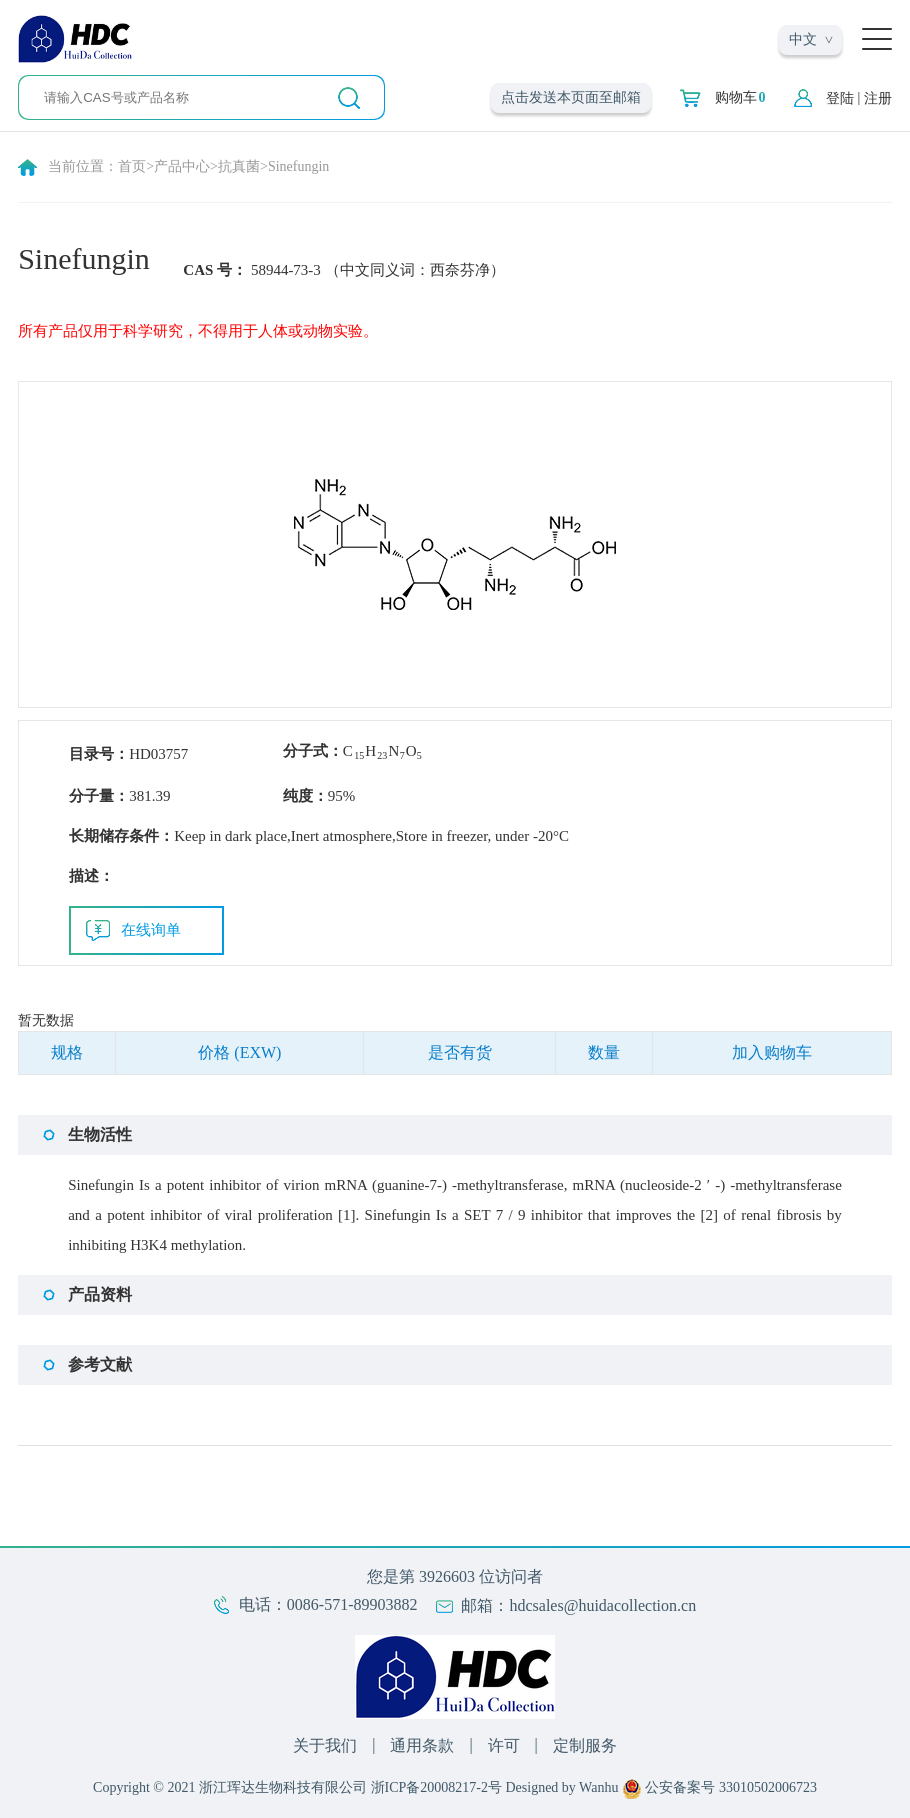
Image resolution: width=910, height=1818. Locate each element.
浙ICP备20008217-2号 (436, 1787)
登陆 (840, 98)
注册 (878, 98)
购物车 (740, 98)
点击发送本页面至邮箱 (571, 97)
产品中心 (182, 166)
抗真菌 (239, 166)
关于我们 (325, 1745)
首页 (132, 166)
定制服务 (585, 1745)
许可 (504, 1745)
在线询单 (151, 930)
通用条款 (422, 1745)
